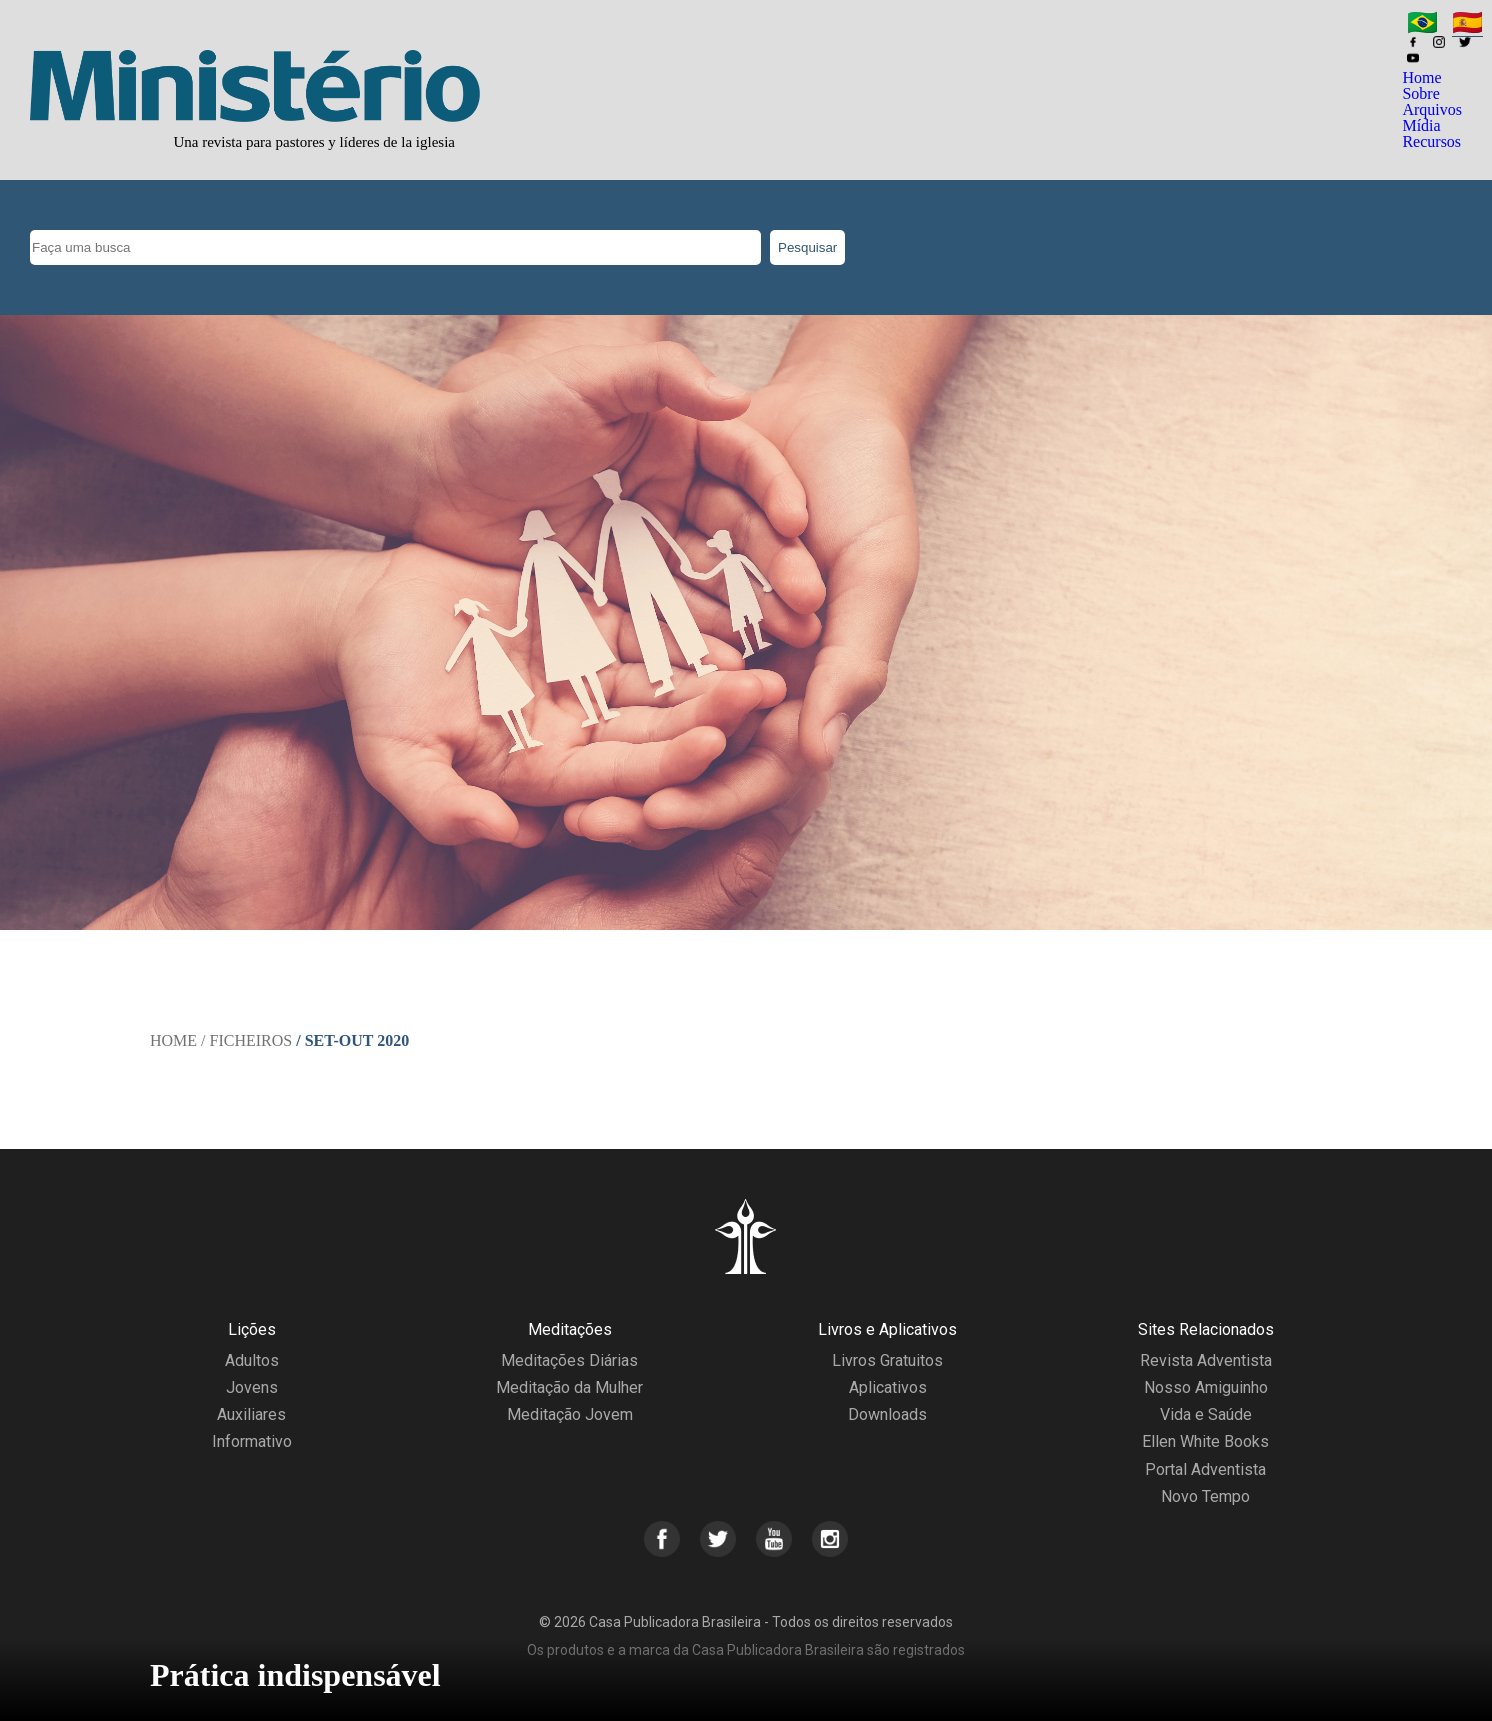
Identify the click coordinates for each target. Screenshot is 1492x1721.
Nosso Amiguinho (1206, 1387)
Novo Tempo (1205, 1496)
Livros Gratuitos (887, 1360)
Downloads (887, 1414)
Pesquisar (807, 247)
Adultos (252, 1360)
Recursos (1431, 141)
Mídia (1421, 125)
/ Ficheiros (246, 1040)
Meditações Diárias (569, 1360)
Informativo (252, 1441)
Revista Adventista (1206, 1360)
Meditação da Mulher (569, 1387)
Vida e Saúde (1206, 1414)
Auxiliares (251, 1414)
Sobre (1420, 93)
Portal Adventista (1205, 1469)
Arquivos (1432, 109)
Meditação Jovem (570, 1414)
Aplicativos (888, 1387)
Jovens (252, 1387)
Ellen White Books (1205, 1441)
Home (1421, 77)
